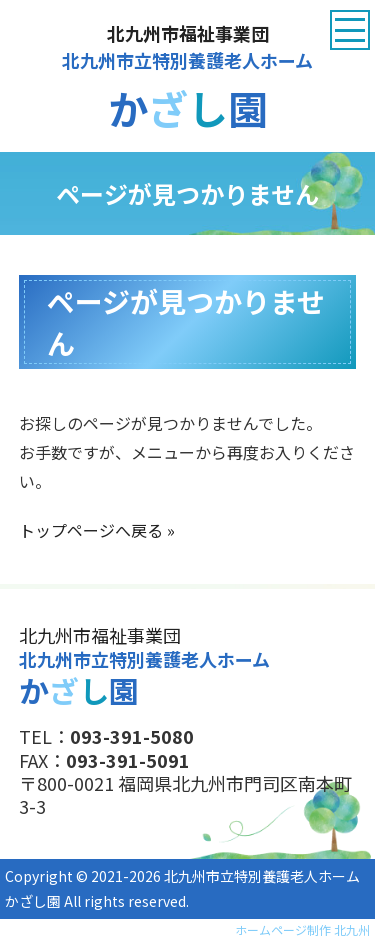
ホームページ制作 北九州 (302, 929)
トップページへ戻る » (97, 530)
